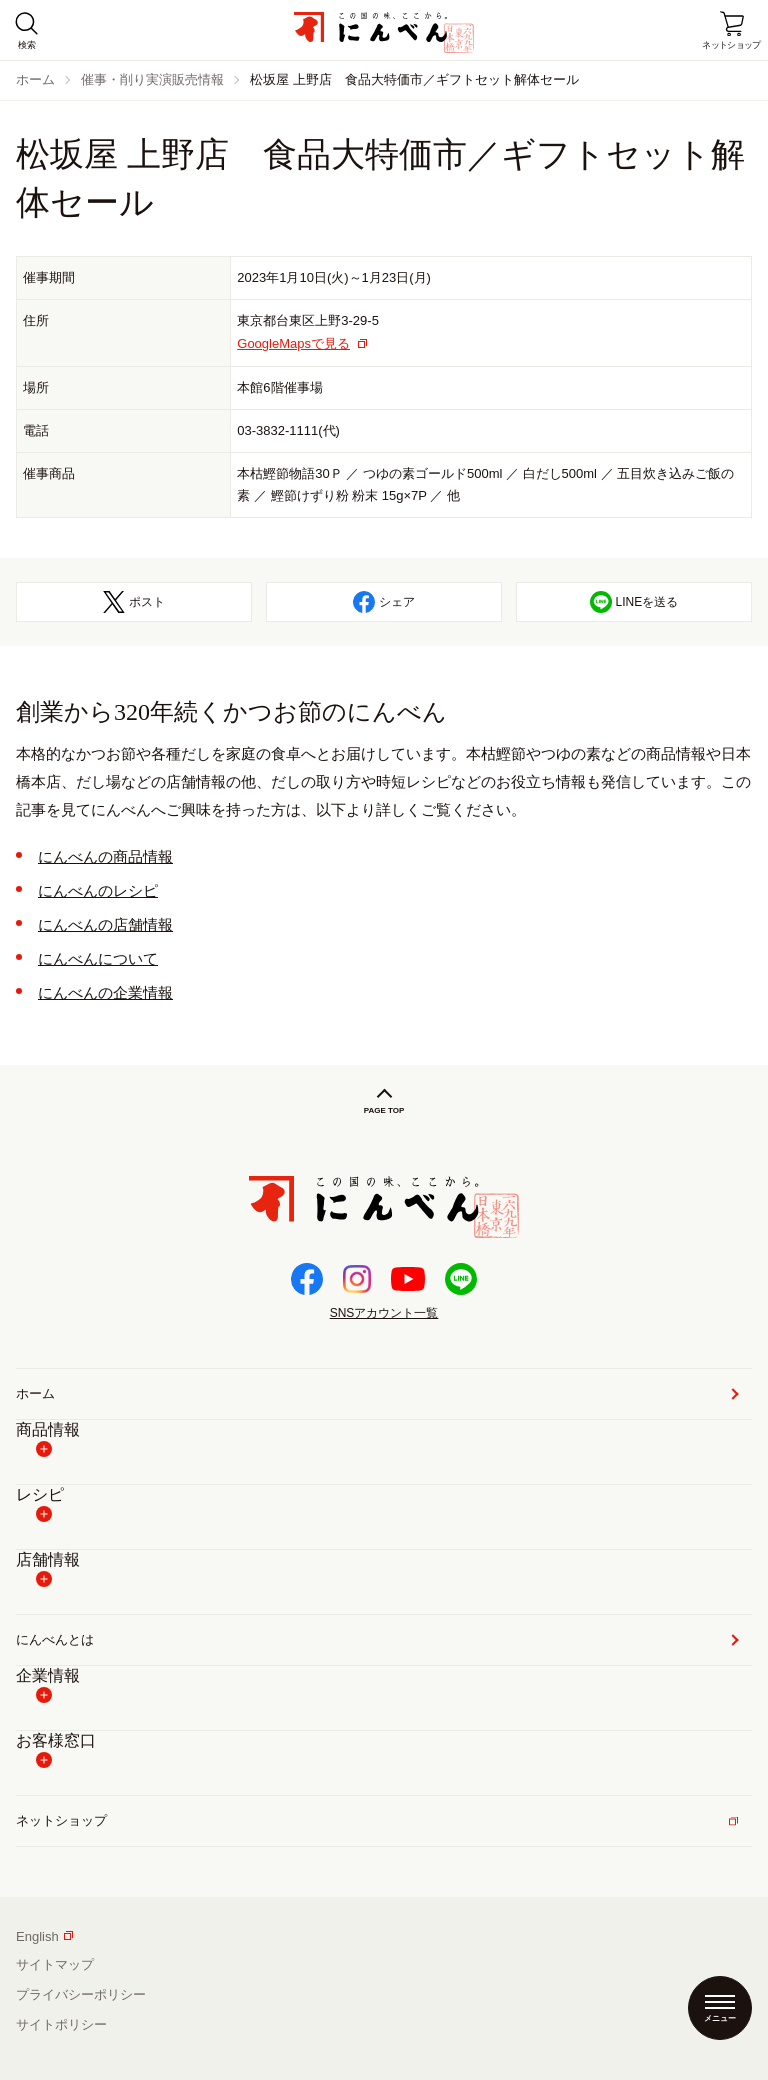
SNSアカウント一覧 (384, 1313)
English (44, 1936)
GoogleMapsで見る (293, 343)
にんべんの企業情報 (105, 992)
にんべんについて (98, 958)
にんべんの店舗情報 (105, 924)
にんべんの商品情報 (105, 856)
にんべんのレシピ (98, 890)
